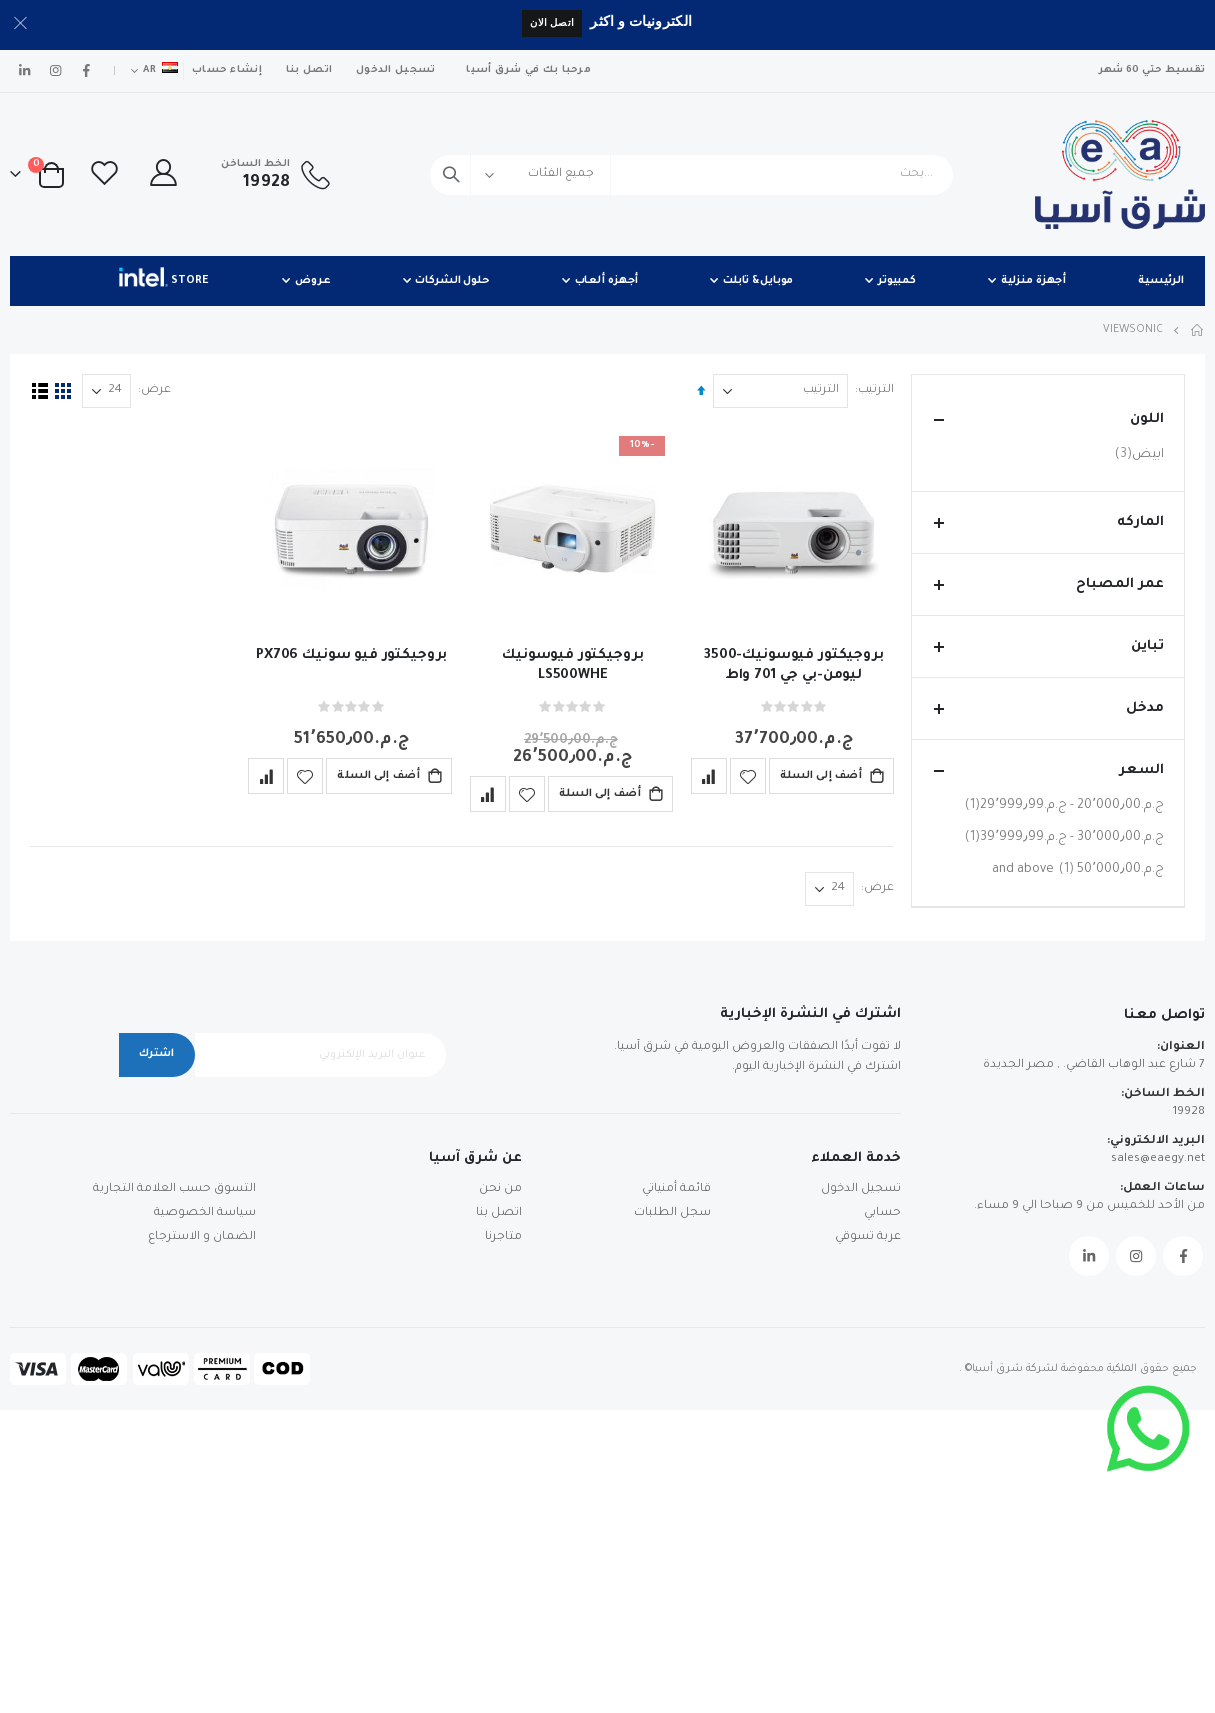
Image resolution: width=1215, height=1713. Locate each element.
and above (1078, 869)
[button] (744, 775)
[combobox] (691, 175)
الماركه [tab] (1048, 522)
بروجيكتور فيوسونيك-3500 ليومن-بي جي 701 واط (791, 664)
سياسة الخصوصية (205, 1516)
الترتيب (873, 390)
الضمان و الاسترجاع (202, 1540)
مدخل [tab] (1048, 708)
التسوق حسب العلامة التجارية (174, 1492)
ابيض (1137, 454)
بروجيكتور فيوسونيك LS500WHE (570, 664)
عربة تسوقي (868, 1540)
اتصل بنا (309, 70)
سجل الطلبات (672, 1516)
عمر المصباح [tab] (1048, 584)
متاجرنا (503, 1540)
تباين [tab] (1048, 646)
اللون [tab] (1048, 419)
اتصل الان (552, 22)
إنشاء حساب (227, 70)
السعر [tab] (1048, 770)
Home (1198, 330)
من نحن (500, 1492)
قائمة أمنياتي (676, 1492)
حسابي (882, 1516)
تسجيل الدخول (395, 70)
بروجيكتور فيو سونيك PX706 (350, 654)
